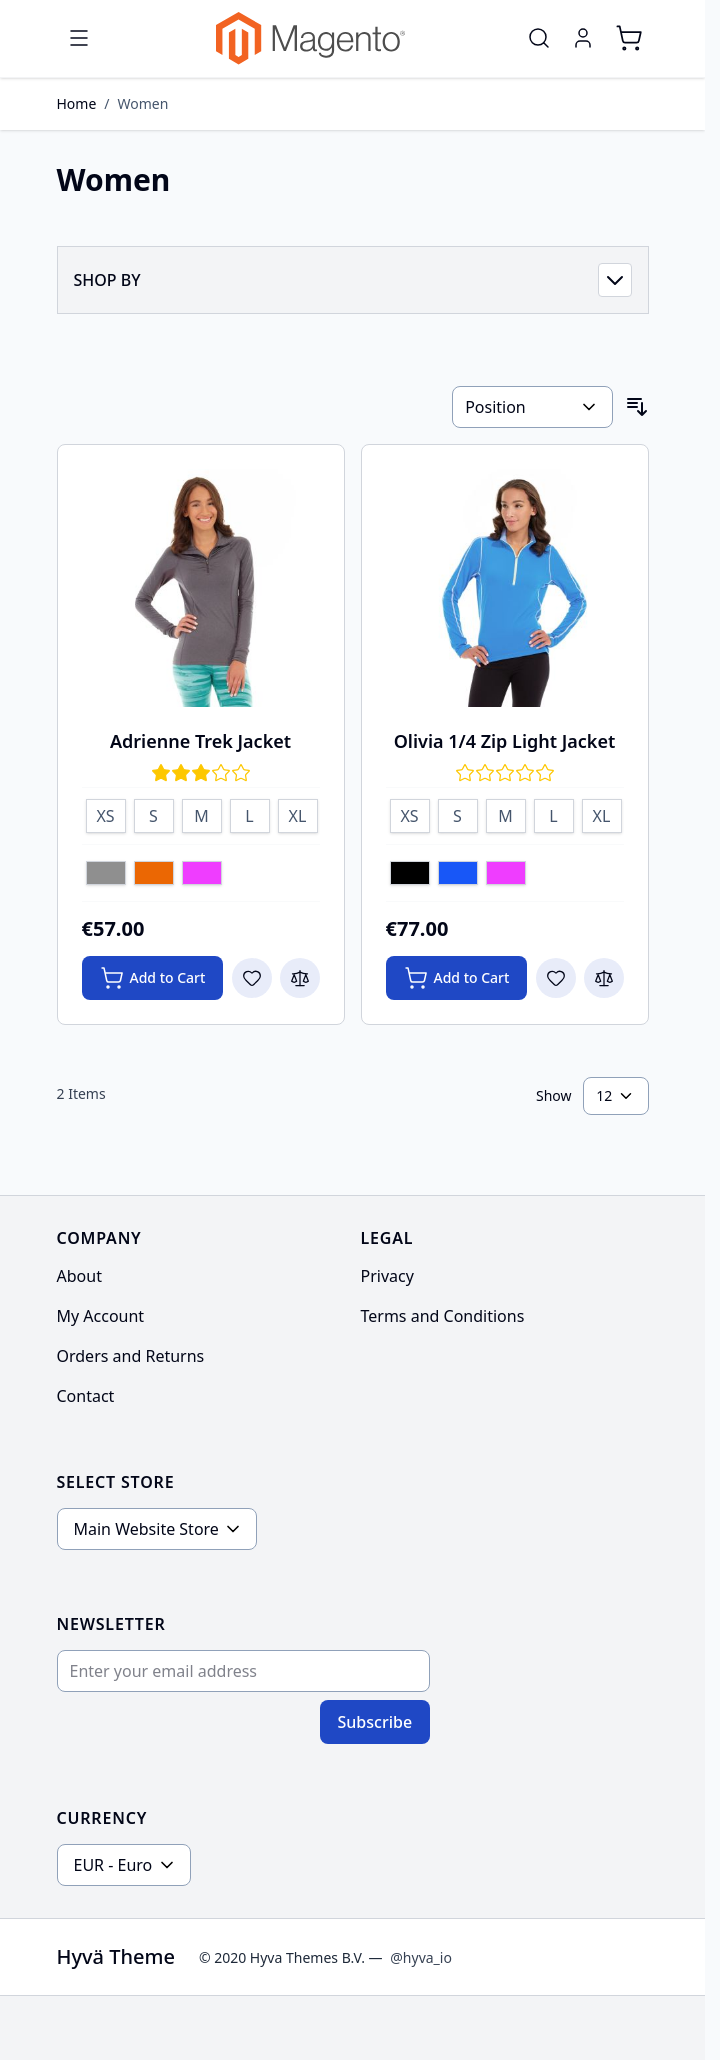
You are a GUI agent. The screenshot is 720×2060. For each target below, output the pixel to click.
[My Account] (583, 38)
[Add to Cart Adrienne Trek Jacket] (153, 978)
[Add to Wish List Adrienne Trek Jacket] (252, 978)
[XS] (106, 813)
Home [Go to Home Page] (77, 103)
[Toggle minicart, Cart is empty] (629, 38)
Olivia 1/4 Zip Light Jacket (505, 741)
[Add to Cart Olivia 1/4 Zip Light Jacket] (457, 978)
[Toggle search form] (539, 38)
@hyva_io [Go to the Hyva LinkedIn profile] (421, 1957)
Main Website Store (146, 1529)
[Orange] (154, 875)
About (79, 1276)
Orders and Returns (131, 1356)
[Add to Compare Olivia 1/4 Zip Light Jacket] (604, 978)
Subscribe (375, 1722)
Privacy (387, 1276)
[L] (250, 813)
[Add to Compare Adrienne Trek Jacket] (300, 978)
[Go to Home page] (310, 38)
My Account (101, 1316)
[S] (154, 813)
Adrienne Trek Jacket (200, 741)
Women (143, 103)
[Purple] (202, 875)
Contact (86, 1396)
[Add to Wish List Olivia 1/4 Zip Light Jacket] (556, 978)
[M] (202, 813)
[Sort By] (532, 407)
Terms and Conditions (443, 1316)
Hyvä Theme (116, 1956)
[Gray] (106, 875)
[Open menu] (79, 38)
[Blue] (458, 875)
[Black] (410, 875)
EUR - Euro (113, 1865)
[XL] (298, 813)
